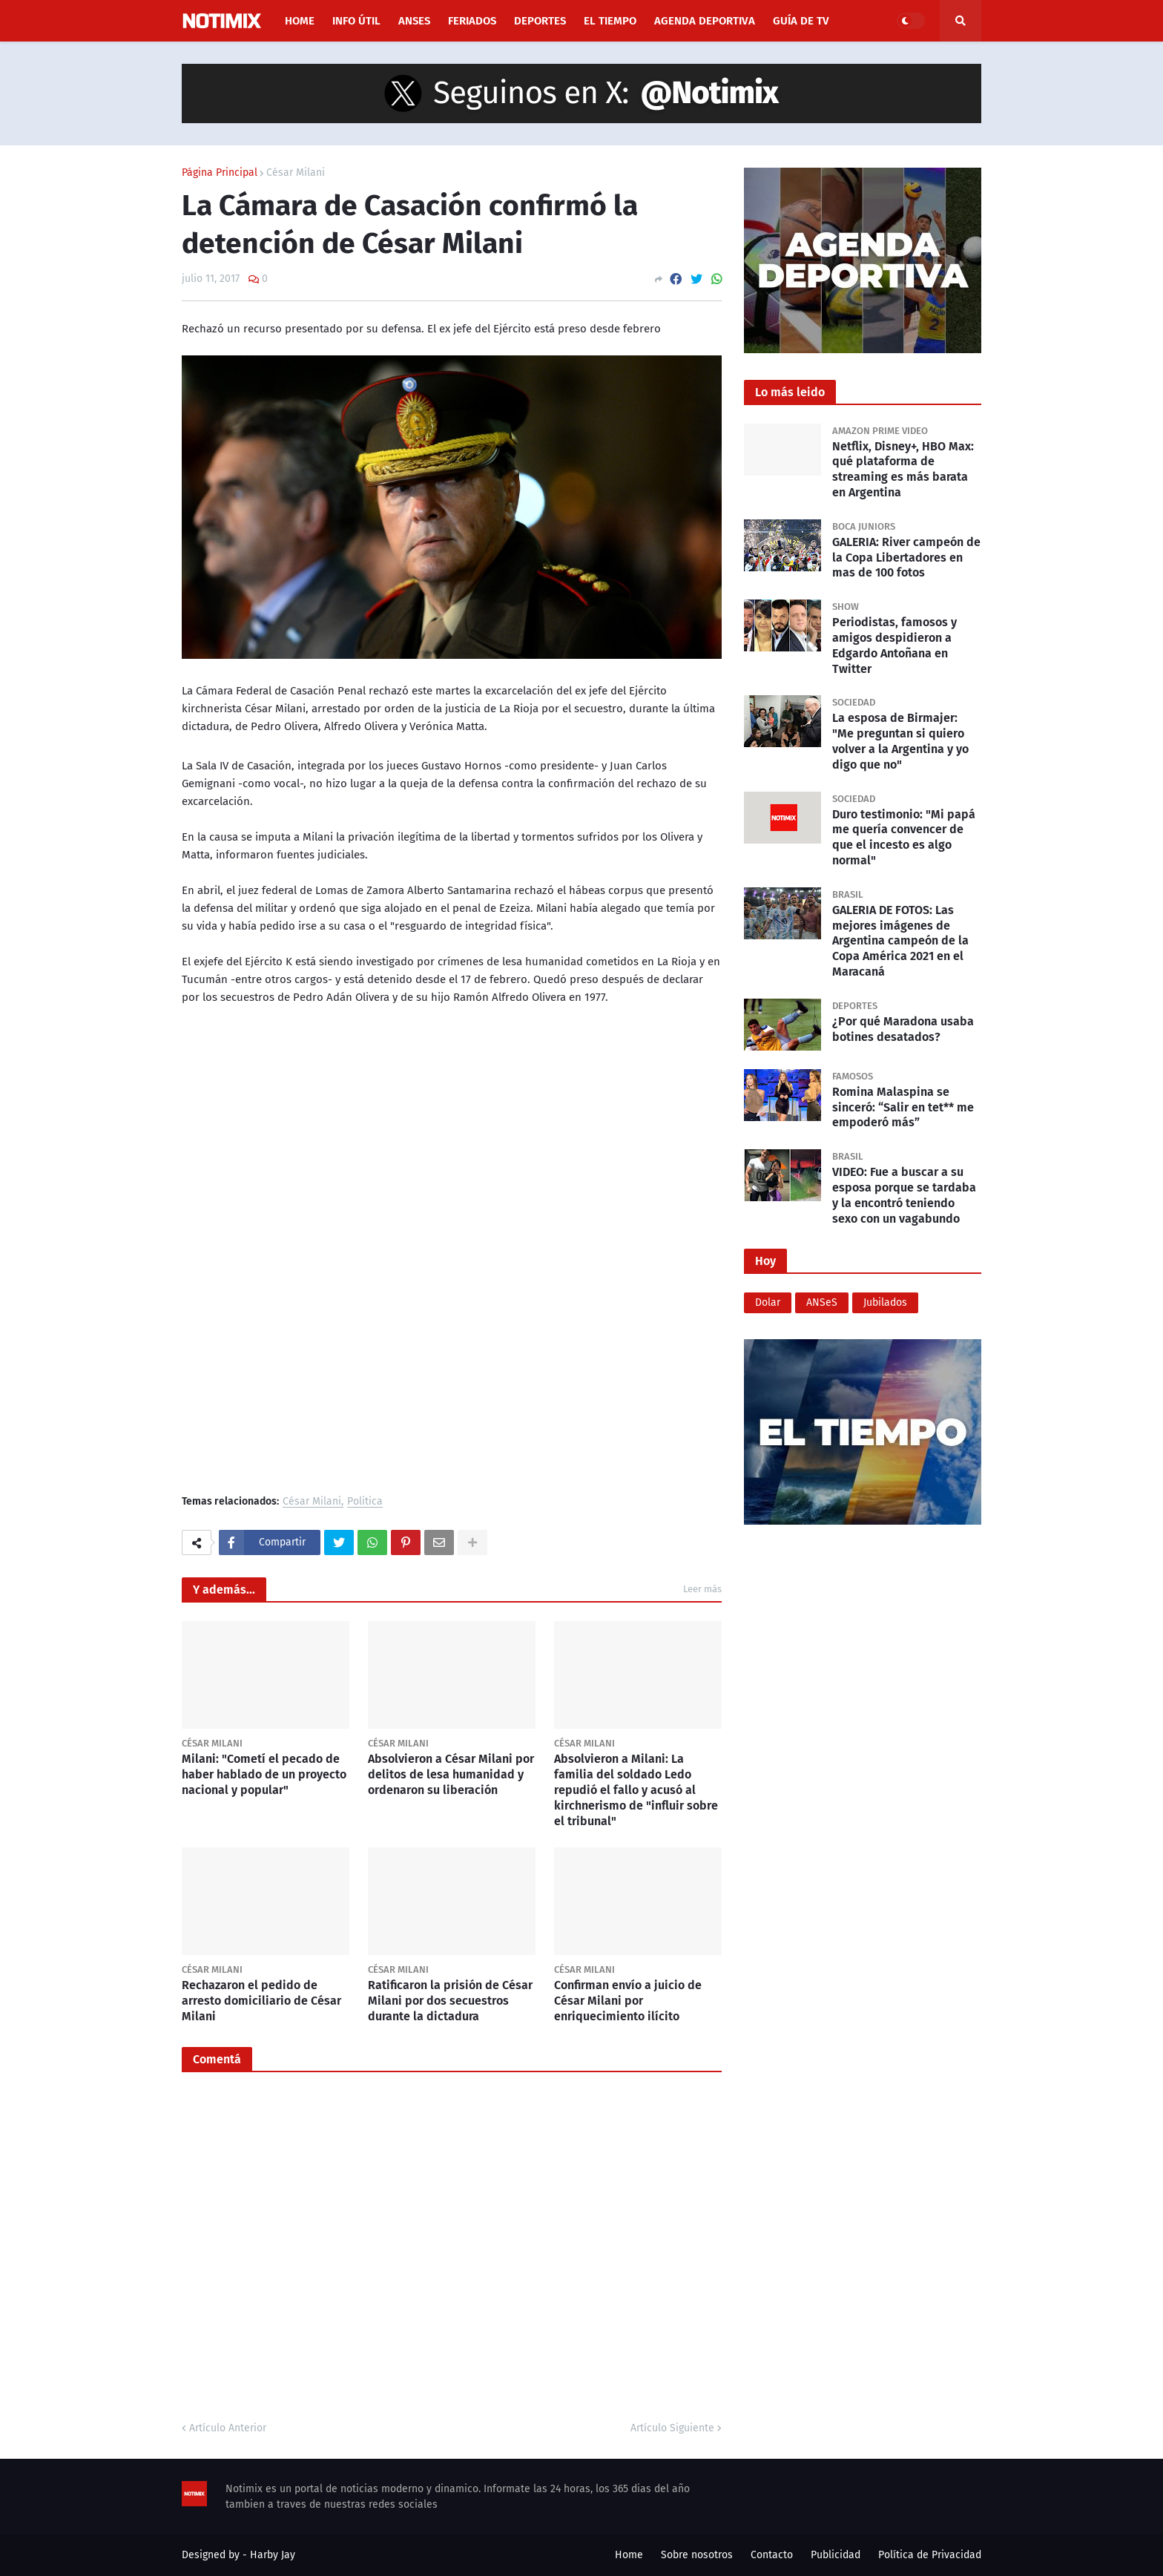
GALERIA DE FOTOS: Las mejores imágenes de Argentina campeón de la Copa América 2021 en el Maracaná (900, 941)
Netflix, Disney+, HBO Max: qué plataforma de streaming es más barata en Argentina (903, 469)
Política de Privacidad (929, 2555)
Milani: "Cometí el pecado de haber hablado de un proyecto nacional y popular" (264, 1774)
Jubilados (885, 1302)
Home (629, 2555)
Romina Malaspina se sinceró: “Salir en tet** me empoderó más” (903, 1107)
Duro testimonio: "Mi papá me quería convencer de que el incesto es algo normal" (903, 837)
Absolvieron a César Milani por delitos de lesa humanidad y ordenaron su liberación (451, 1774)
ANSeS (821, 1302)
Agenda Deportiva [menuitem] (704, 20)
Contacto (772, 2555)
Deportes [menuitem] (540, 20)
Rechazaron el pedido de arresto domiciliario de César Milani (261, 2000)
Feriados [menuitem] (472, 20)
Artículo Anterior (227, 2428)
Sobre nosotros (697, 2555)
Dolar (767, 1302)
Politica (365, 1502)
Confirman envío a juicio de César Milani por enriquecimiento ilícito (628, 2000)
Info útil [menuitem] (356, 20)
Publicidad (835, 2555)
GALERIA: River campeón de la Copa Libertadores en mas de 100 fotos (906, 557)
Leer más (702, 1588)
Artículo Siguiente (672, 2428)
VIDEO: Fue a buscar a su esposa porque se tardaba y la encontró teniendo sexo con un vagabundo (904, 1195)
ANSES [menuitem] (414, 20)
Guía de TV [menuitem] (801, 20)
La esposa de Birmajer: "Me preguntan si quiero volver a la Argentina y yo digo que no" (900, 741)
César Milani (295, 173)
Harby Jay (272, 2555)
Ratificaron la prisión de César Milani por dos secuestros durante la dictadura (450, 2000)
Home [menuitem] (299, 20)
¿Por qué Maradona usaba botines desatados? (903, 1029)
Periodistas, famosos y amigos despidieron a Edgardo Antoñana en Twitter (894, 645)
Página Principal (219, 173)
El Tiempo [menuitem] (610, 20)
